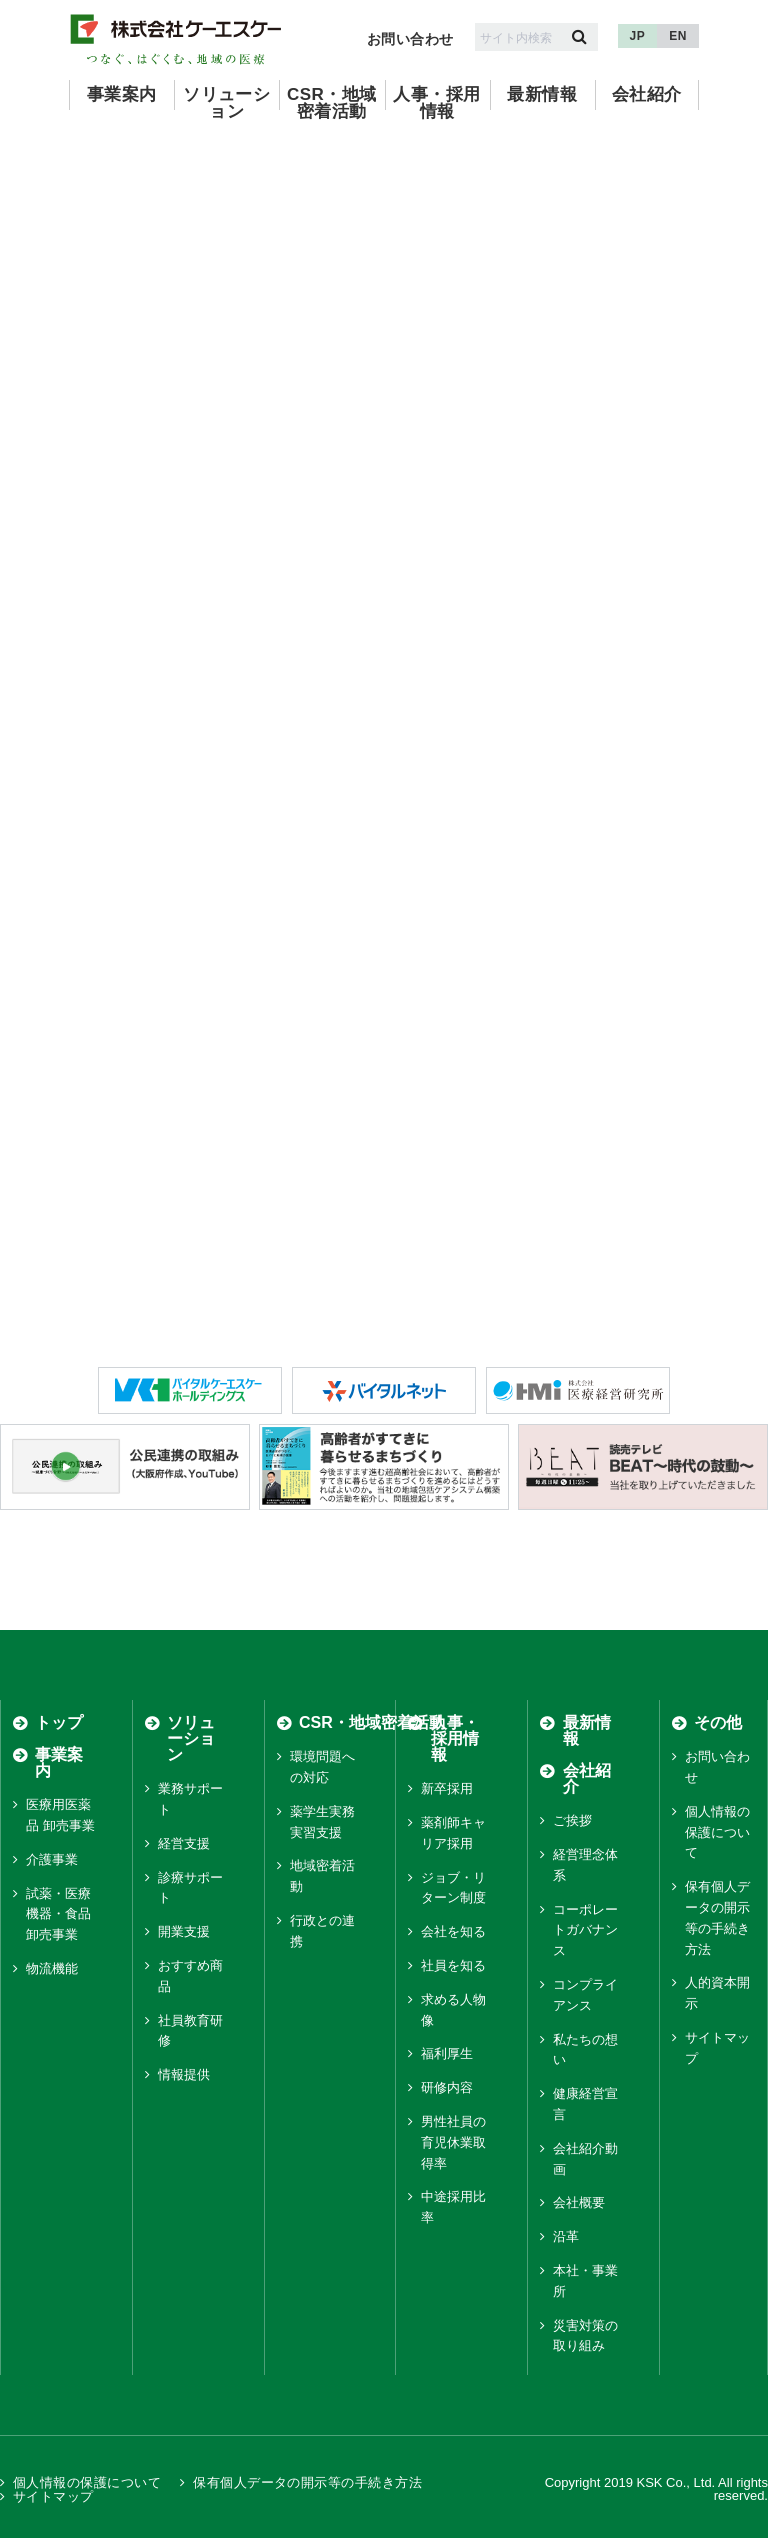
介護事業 (52, 1859)
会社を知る (453, 1931)
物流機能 (52, 1968)
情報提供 (184, 2074)
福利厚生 (447, 2053)
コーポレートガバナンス (585, 1930)
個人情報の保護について (717, 1832)
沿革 (566, 2236)
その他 (718, 1722)
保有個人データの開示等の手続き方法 (307, 2482)
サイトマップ (53, 2495)
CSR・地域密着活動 (332, 103)
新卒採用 (447, 1788)
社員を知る (453, 1965)
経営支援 (184, 1843)
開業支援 (184, 1931)
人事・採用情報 (436, 103)
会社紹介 (647, 94)
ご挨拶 (572, 1820)
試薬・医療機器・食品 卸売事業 (58, 1914)
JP (638, 36)
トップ (59, 1722)
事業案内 (122, 94)
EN (678, 36)
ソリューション (226, 103)
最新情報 (542, 94)
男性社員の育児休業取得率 (453, 2142)
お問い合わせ (410, 39)
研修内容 (447, 2087)
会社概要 (579, 2202)
